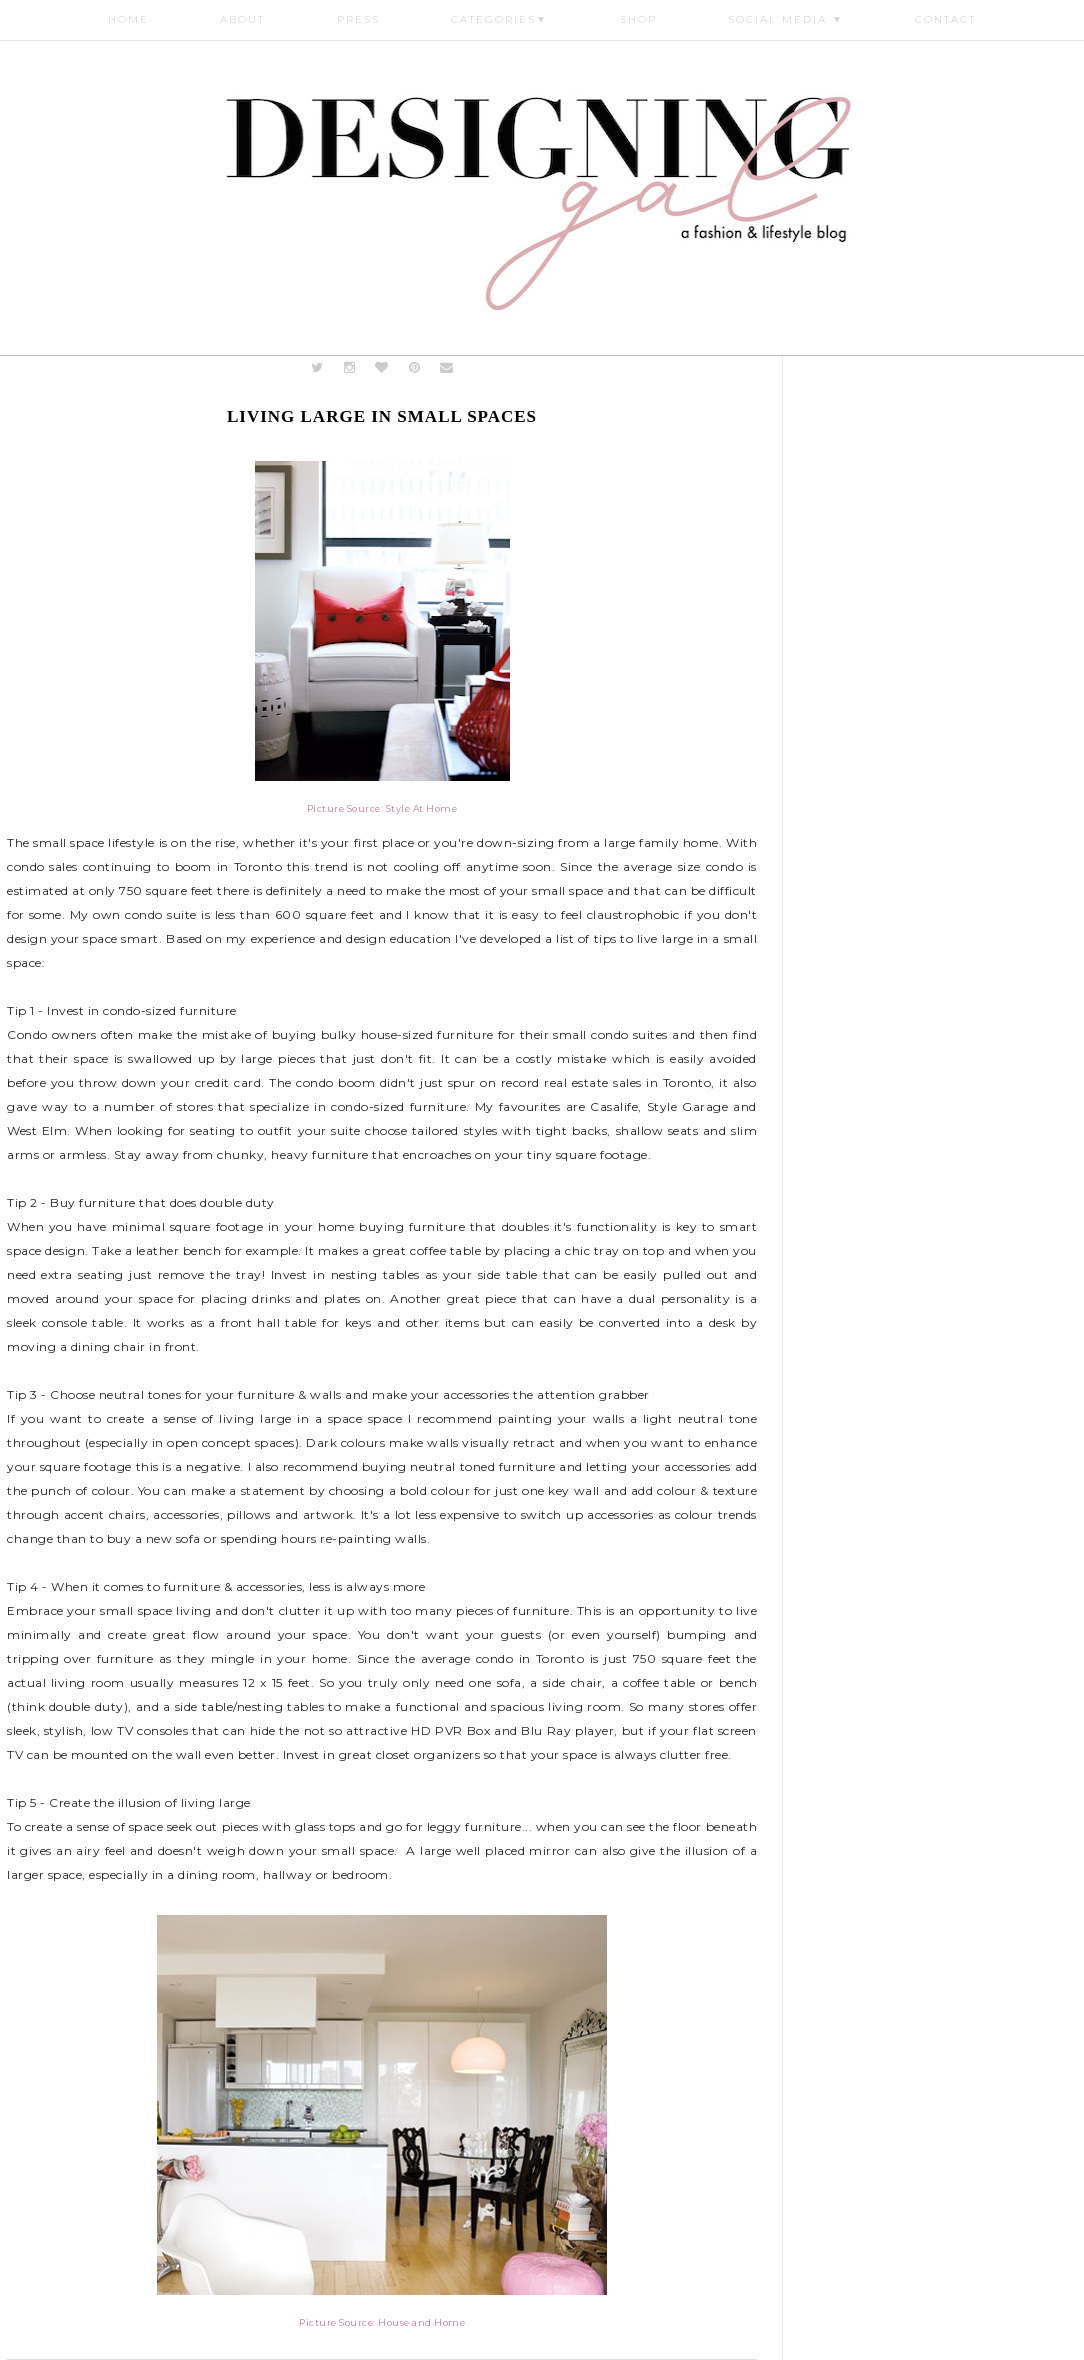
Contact (945, 19)
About (242, 19)
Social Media (786, 19)
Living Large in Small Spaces (382, 416)
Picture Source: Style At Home (382, 808)
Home (128, 19)
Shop (638, 19)
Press (358, 19)
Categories (499, 19)
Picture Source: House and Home (382, 2322)
